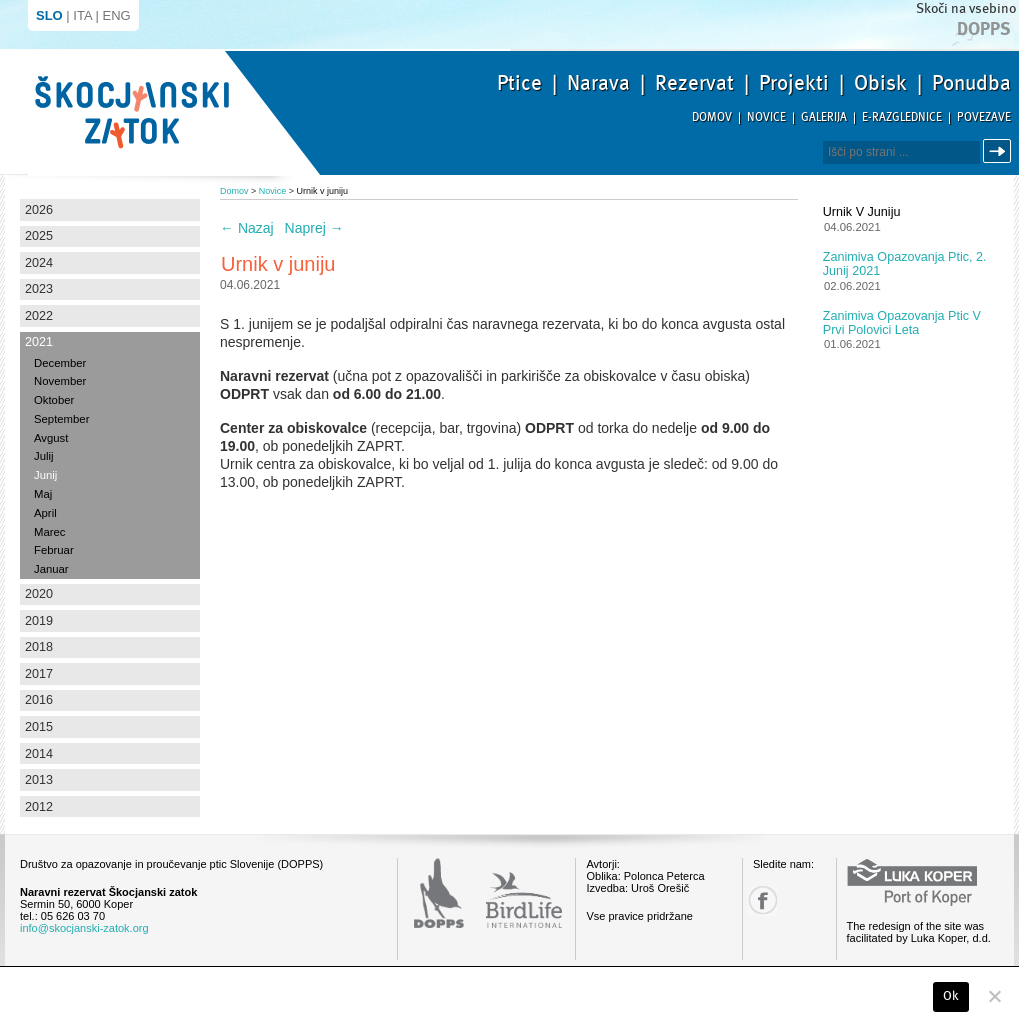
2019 (39, 621)
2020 (39, 594)
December (60, 363)
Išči (1000, 151)
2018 (39, 647)
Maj (43, 494)
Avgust (51, 438)
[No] (994, 996)
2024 (39, 263)
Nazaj (247, 228)
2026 (39, 210)
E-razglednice (902, 117)
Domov (712, 117)
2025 (39, 236)
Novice (766, 117)
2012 (39, 807)
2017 (39, 674)
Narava (598, 83)
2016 (39, 700)
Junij (45, 475)
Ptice (519, 83)
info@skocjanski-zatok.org (84, 928)
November (60, 381)
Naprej (314, 228)
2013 (39, 780)
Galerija (824, 117)
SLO (49, 15)
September (61, 419)
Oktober (54, 400)
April (45, 513)
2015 (39, 727)
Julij (44, 456)
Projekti (794, 83)
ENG (117, 15)
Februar (54, 550)
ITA (82, 15)
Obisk (880, 83)
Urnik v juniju (862, 212)
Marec (49, 532)
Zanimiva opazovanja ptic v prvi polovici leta (902, 323)
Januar (51, 569)
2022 (39, 316)
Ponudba (971, 83)
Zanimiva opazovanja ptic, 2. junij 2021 (905, 264)
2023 (39, 289)
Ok (951, 996)
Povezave (984, 117)
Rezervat (694, 83)
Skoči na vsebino (966, 8)
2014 (39, 754)
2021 (39, 342)
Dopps (984, 29)
